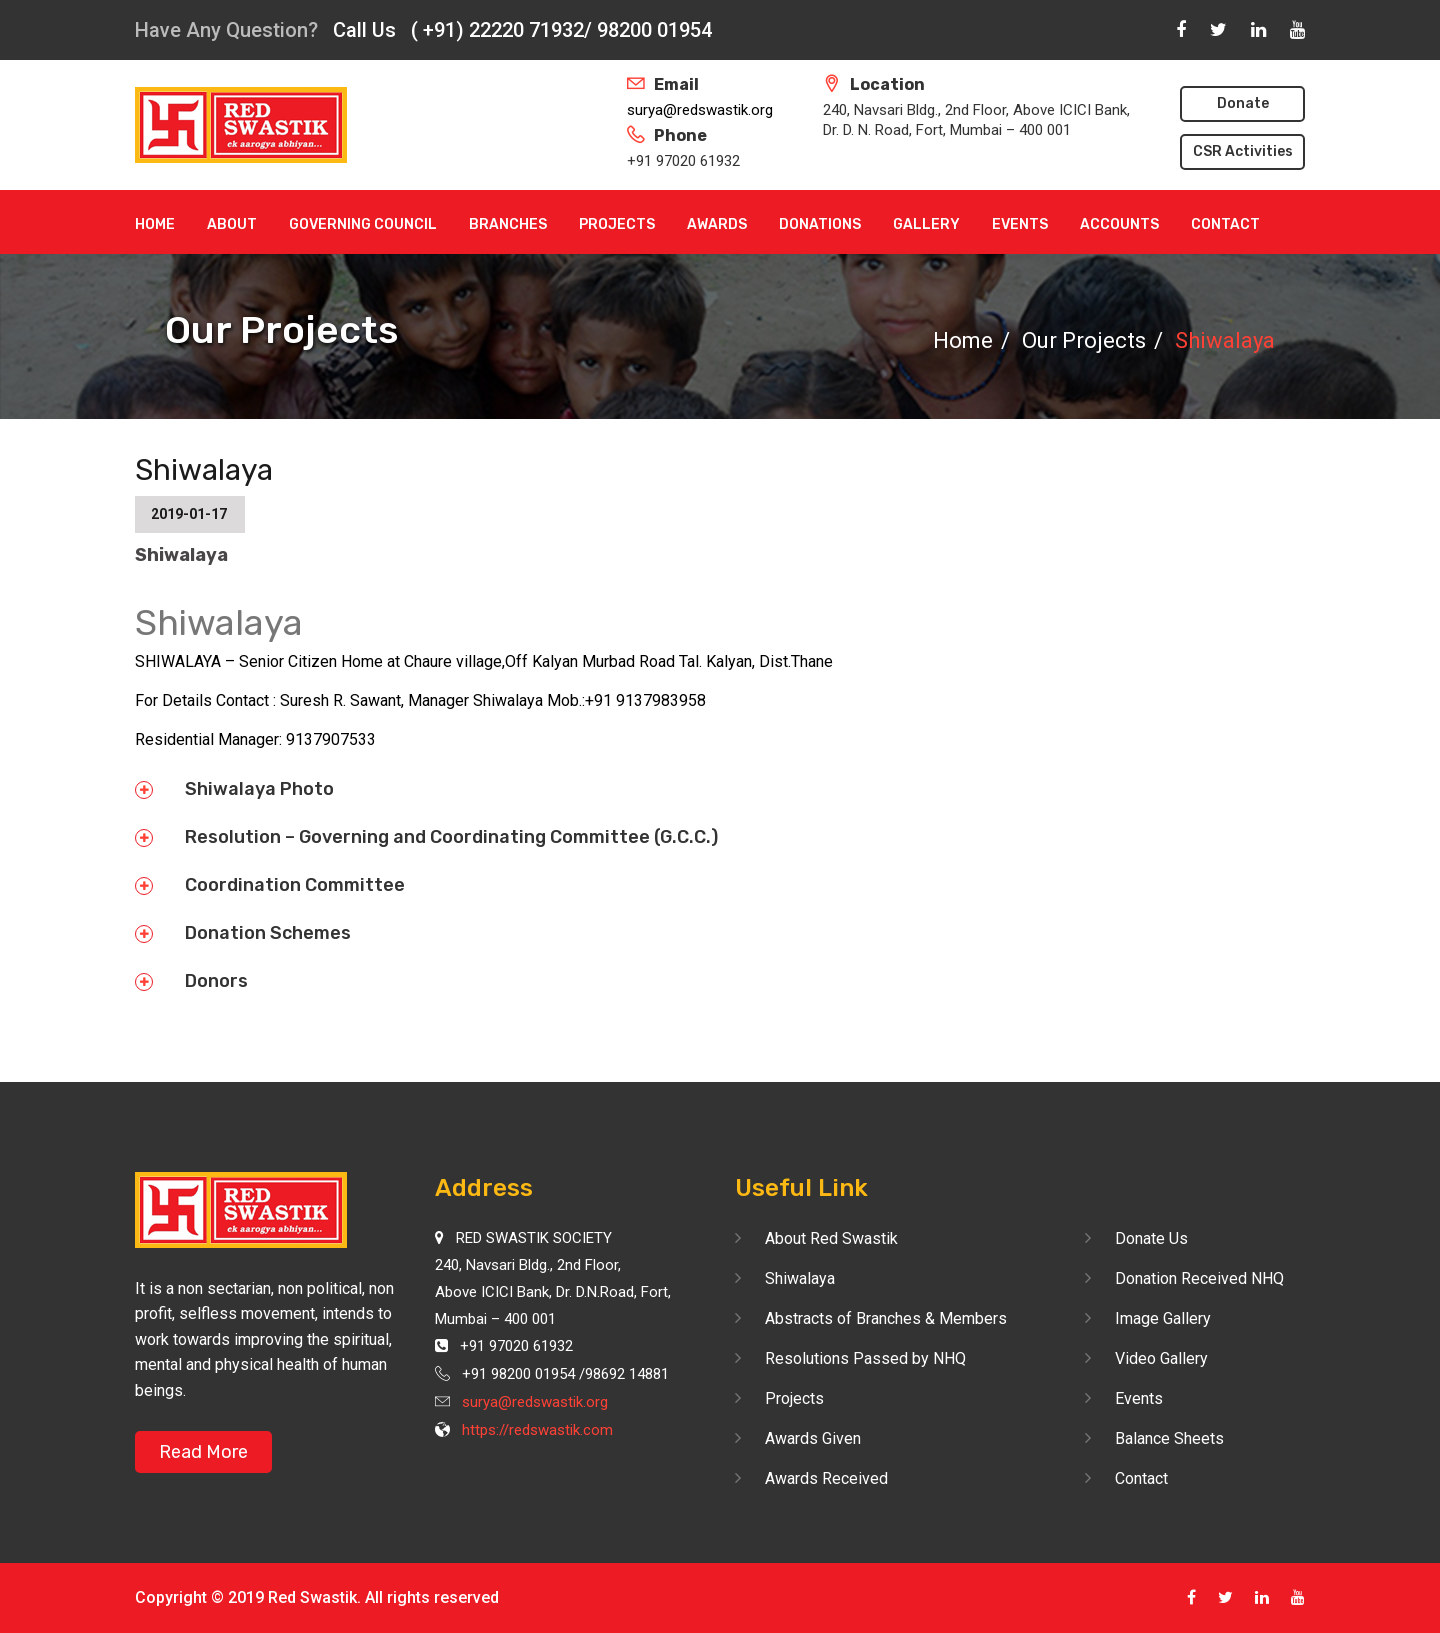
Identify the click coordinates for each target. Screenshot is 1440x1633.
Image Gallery (1163, 1318)
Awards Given (813, 1438)
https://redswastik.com (537, 1430)
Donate (1243, 103)
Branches (508, 224)
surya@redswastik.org (700, 110)
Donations (820, 224)
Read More (203, 1452)
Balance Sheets (1169, 1438)
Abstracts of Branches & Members (886, 1318)
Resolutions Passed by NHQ (865, 1358)
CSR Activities (1243, 151)
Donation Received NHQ (1199, 1278)
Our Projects (1084, 340)
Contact (1225, 224)
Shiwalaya (800, 1278)
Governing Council (363, 224)
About (232, 224)
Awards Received (826, 1478)
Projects (617, 224)
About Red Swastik (831, 1238)
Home (155, 224)
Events (1020, 224)
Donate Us (1151, 1238)
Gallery (926, 224)
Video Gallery (1161, 1358)
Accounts (1119, 224)
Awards (717, 224)
